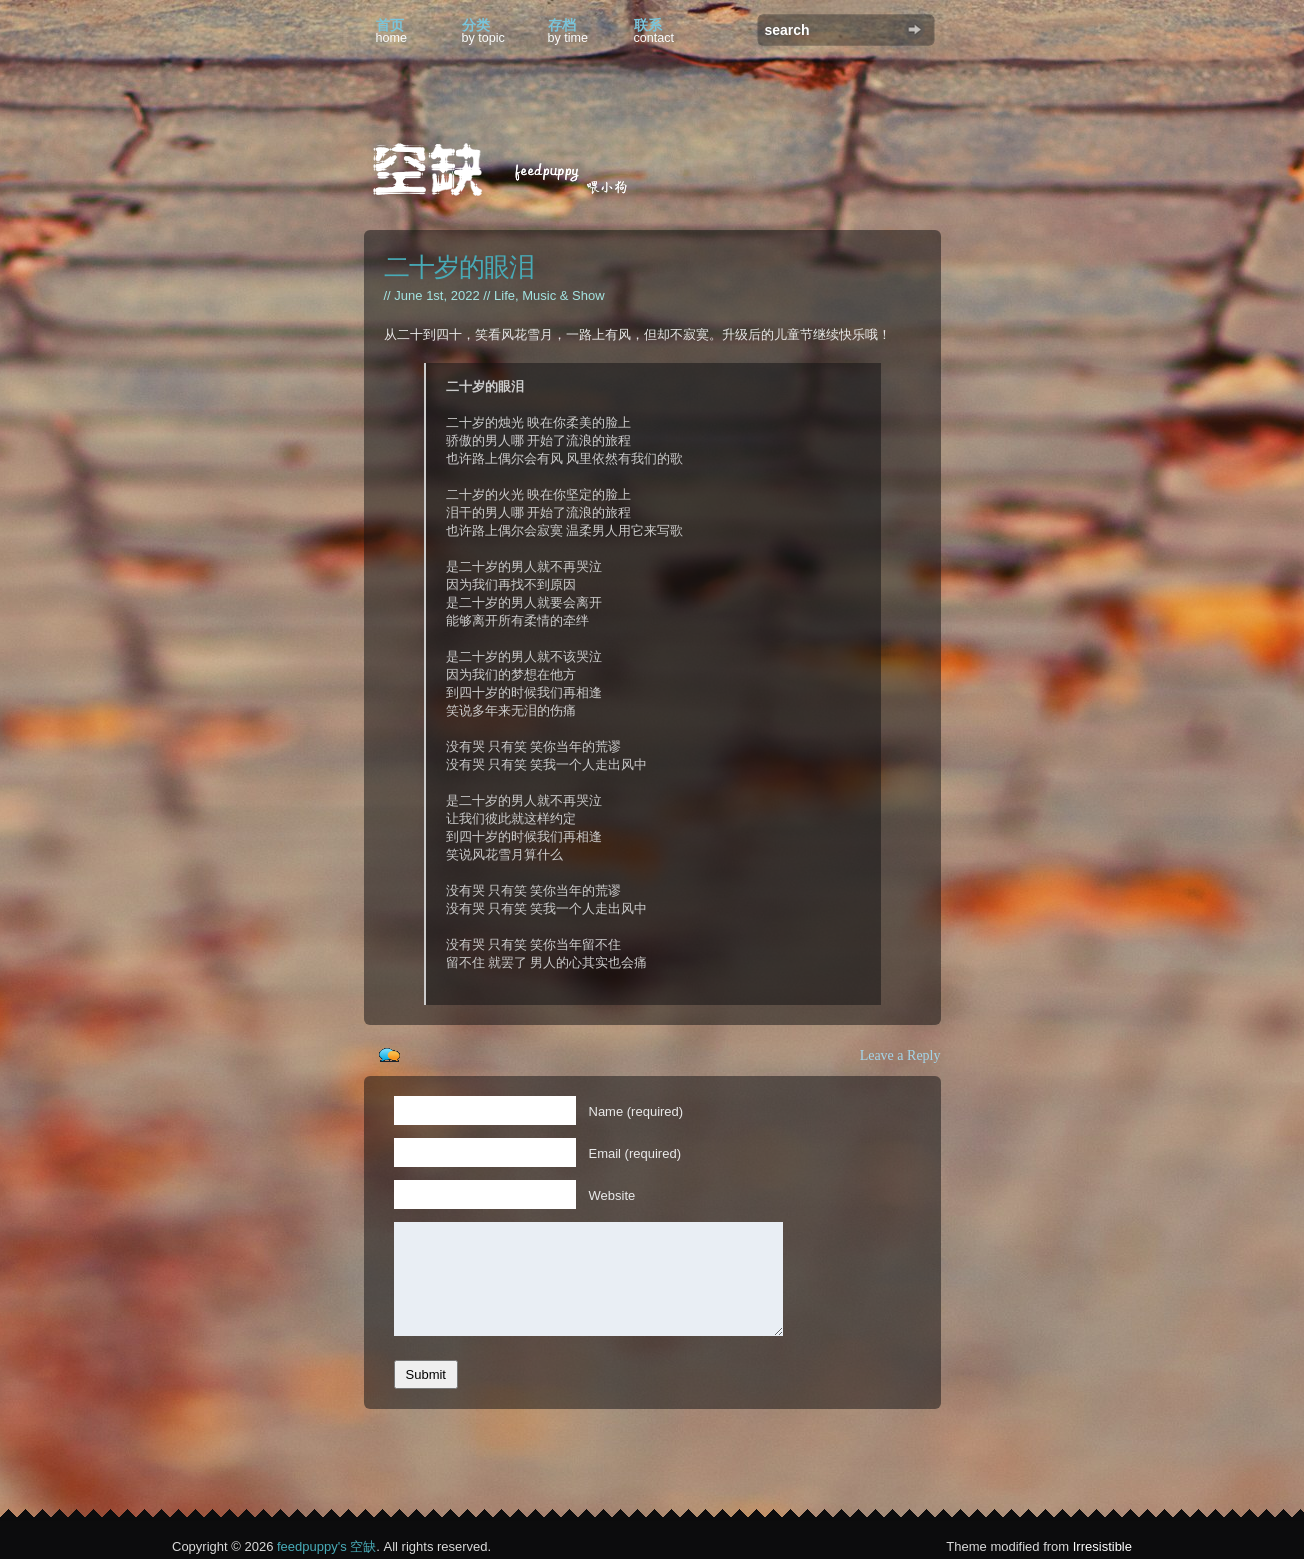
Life (504, 295)
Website (612, 1195)
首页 (392, 31)
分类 (483, 31)
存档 (568, 31)
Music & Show (563, 295)
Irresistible (1102, 1546)
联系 (654, 31)
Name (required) (636, 1111)
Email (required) (635, 1153)
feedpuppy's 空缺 (326, 1546)
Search (914, 29)
